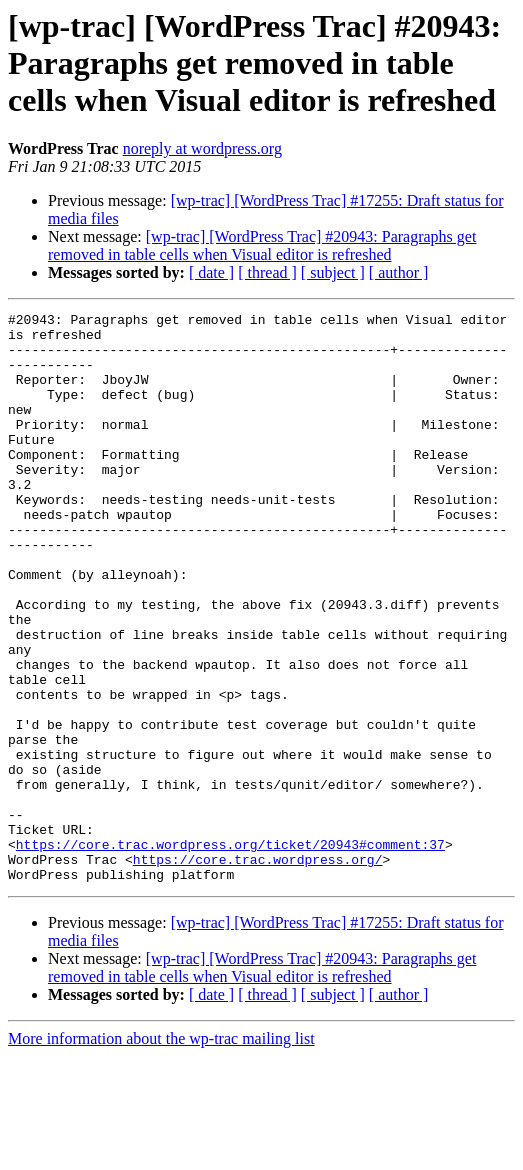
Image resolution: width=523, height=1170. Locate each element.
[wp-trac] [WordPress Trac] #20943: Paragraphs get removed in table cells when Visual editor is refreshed (262, 245)
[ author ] (399, 272)
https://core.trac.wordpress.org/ (258, 970)
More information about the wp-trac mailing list (161, 1152)
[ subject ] (333, 272)
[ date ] (211, 272)
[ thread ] (267, 272)
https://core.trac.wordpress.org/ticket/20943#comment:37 (230, 952)
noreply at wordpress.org (202, 148)
